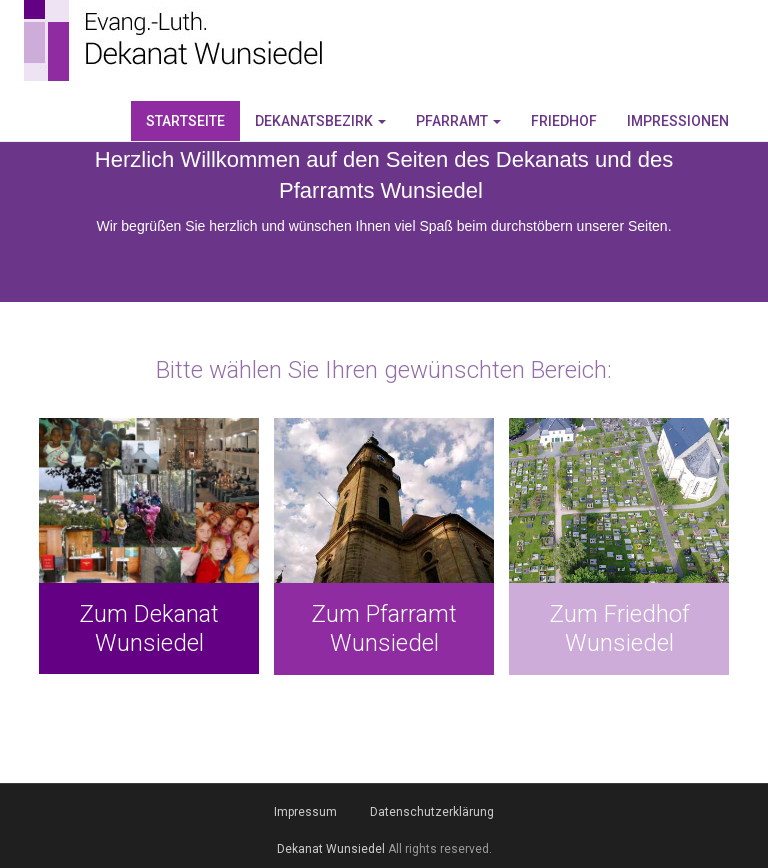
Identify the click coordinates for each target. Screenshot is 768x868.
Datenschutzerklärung (432, 812)
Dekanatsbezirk (320, 121)
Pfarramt (458, 121)
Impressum (305, 812)
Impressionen (678, 121)
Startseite (185, 121)
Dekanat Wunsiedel (331, 849)
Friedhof (564, 121)
